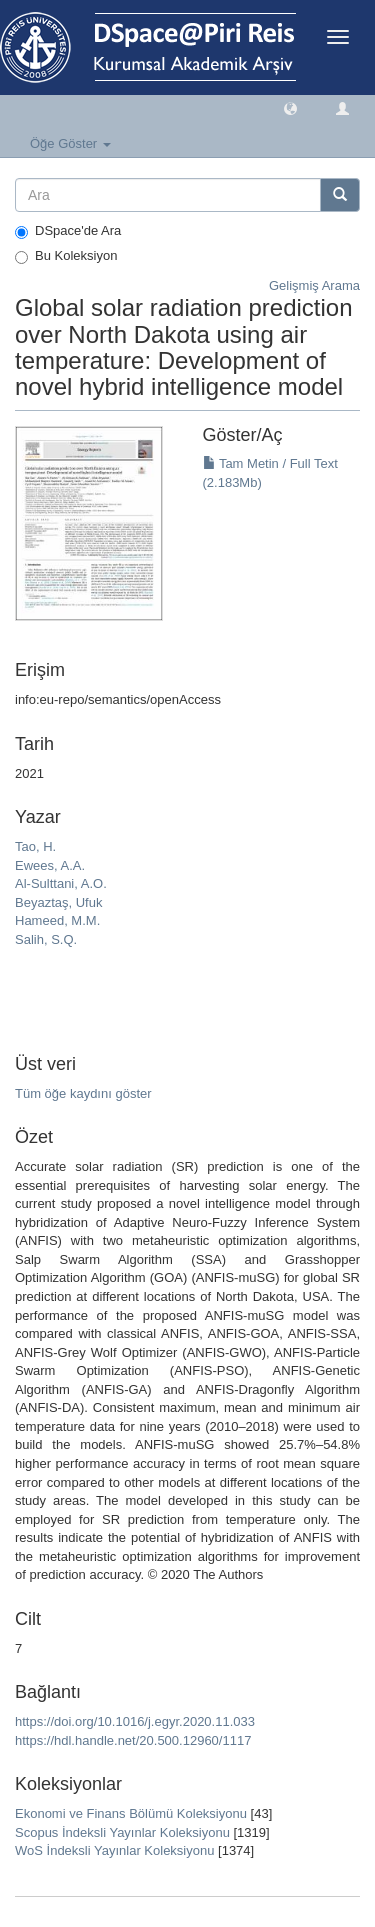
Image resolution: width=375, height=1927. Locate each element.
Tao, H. (35, 846)
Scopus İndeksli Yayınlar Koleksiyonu (122, 1832)
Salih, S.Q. (46, 939)
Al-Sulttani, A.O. (61, 883)
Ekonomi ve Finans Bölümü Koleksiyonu (131, 1813)
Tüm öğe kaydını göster (83, 1093)
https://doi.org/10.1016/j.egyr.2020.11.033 (135, 1721)
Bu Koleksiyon (66, 256)
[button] (290, 107)
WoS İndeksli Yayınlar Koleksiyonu (114, 1850)
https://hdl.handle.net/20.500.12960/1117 (133, 1740)
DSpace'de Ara (68, 231)
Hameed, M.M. (57, 920)
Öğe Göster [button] (70, 143)
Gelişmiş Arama (314, 285)
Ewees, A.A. (50, 865)
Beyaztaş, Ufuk (58, 902)
